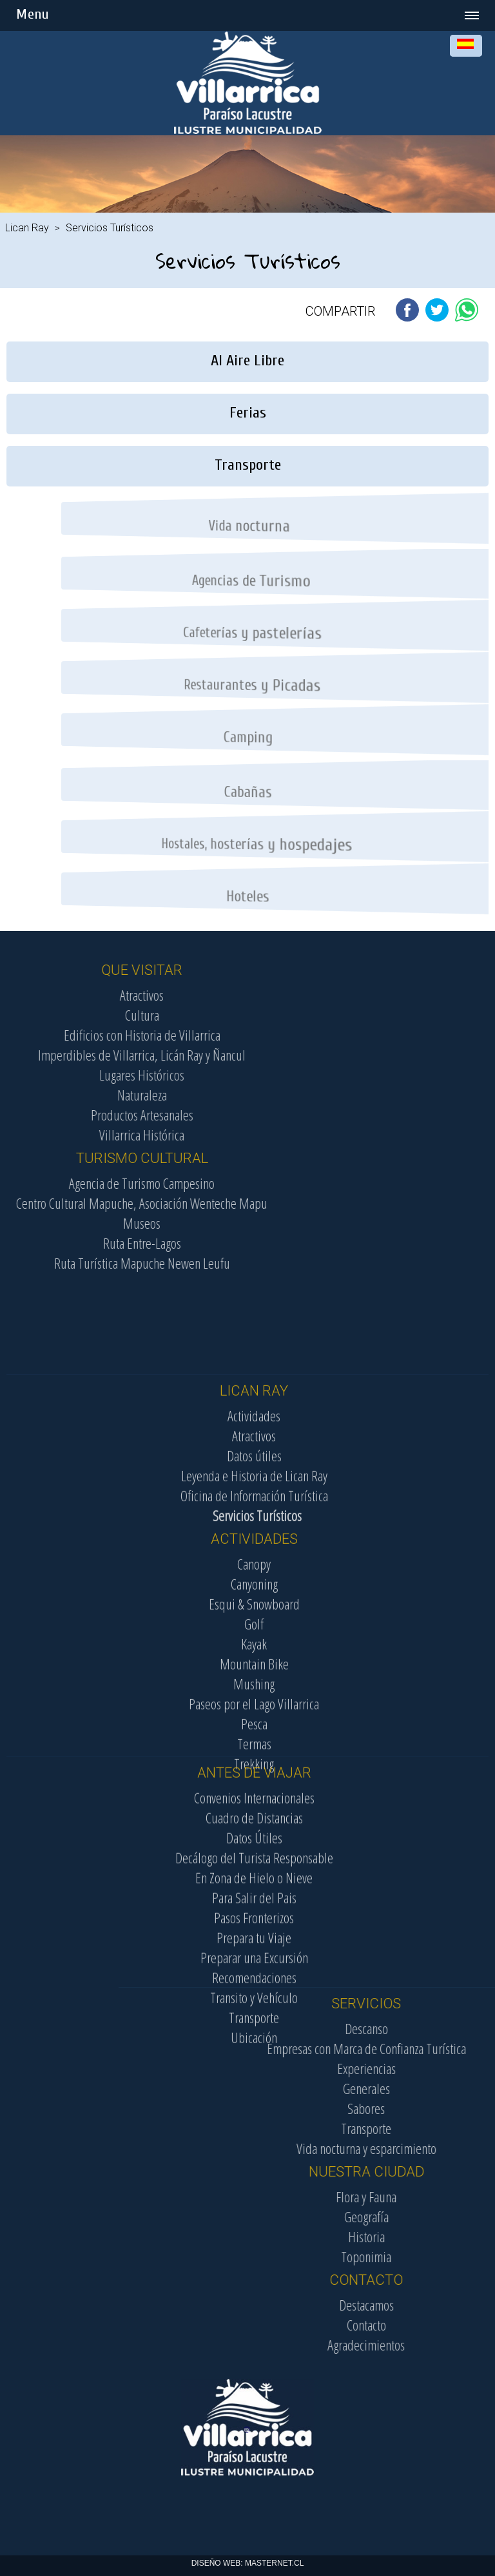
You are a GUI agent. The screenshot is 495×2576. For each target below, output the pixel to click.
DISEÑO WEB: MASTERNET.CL (247, 2563)
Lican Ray (27, 228)
